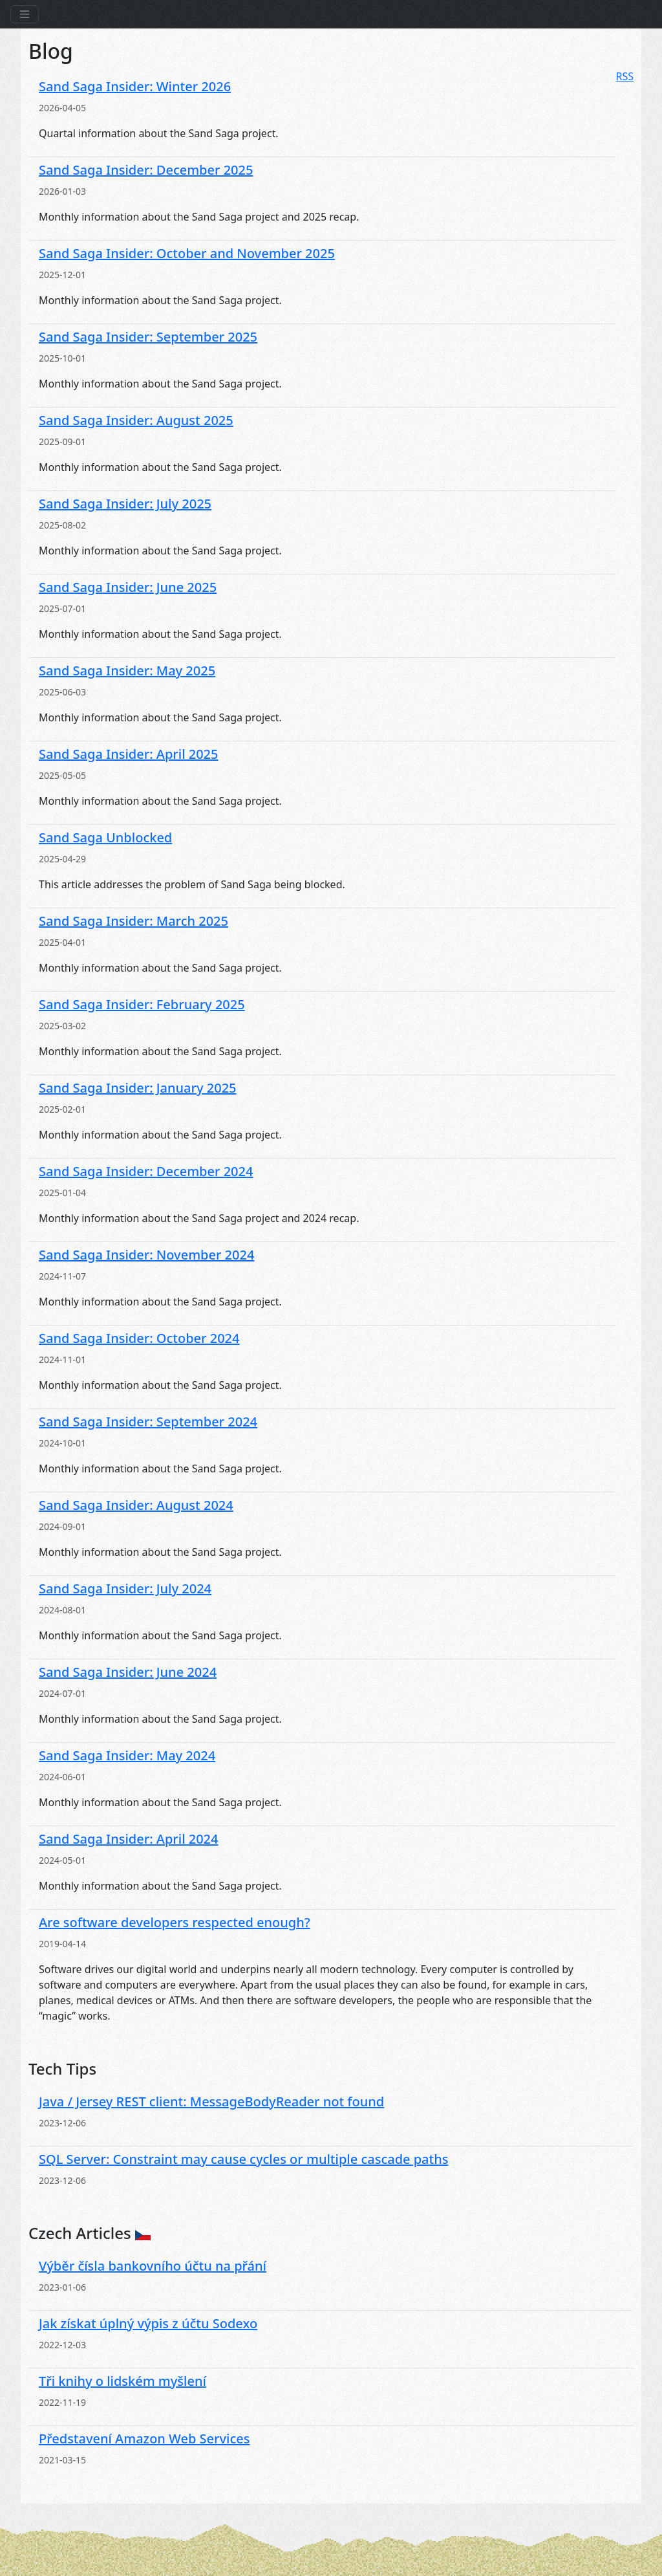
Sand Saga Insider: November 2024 (146, 1254)
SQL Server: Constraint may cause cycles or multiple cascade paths (243, 2159)
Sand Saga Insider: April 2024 (129, 1839)
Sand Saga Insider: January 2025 (138, 1088)
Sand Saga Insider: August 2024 (136, 1505)
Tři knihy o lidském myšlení (122, 2381)
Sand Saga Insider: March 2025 (133, 921)
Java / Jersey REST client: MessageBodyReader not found (211, 2101)
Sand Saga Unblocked (105, 837)
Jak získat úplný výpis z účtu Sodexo (148, 2323)
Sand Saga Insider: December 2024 (146, 1171)
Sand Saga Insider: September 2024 (148, 1421)
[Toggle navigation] (24, 14)
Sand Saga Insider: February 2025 (142, 1004)
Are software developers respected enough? (174, 1922)
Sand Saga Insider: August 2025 (136, 420)
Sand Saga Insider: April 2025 (129, 754)
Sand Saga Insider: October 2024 (139, 1338)
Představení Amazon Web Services (144, 2438)
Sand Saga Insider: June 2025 (128, 587)
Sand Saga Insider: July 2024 (125, 1588)
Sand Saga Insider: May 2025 (127, 670)
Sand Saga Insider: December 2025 (146, 170)
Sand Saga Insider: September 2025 (148, 336)
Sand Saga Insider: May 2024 (127, 1755)
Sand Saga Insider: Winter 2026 (135, 86)
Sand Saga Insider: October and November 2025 (187, 253)
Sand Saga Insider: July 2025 (125, 503)
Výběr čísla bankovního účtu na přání (152, 2266)
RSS (624, 76)
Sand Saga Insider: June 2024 (128, 1672)
